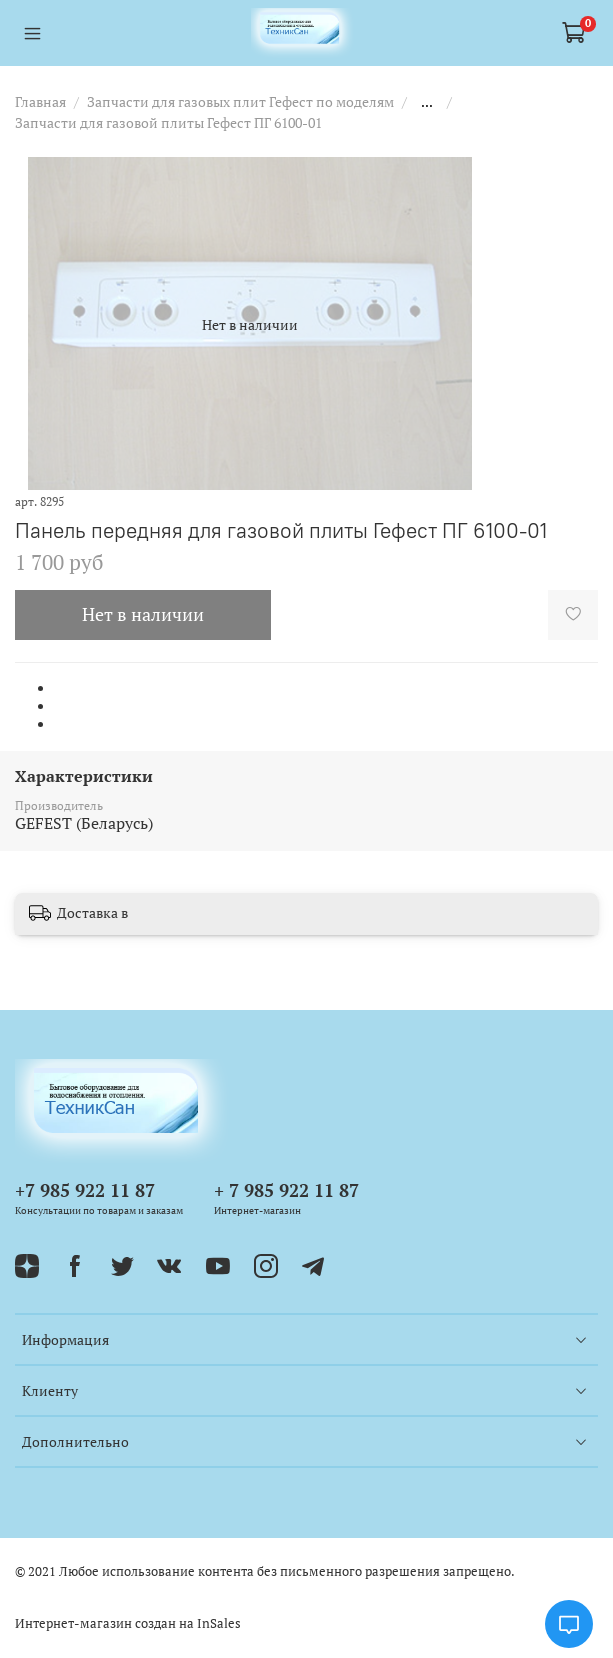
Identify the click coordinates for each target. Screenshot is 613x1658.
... (427, 102)
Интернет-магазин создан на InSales (128, 1623)
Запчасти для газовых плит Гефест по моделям (240, 101)
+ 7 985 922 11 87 (286, 1190)
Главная (40, 101)
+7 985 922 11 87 (85, 1190)
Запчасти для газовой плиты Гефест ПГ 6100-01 (168, 122)
